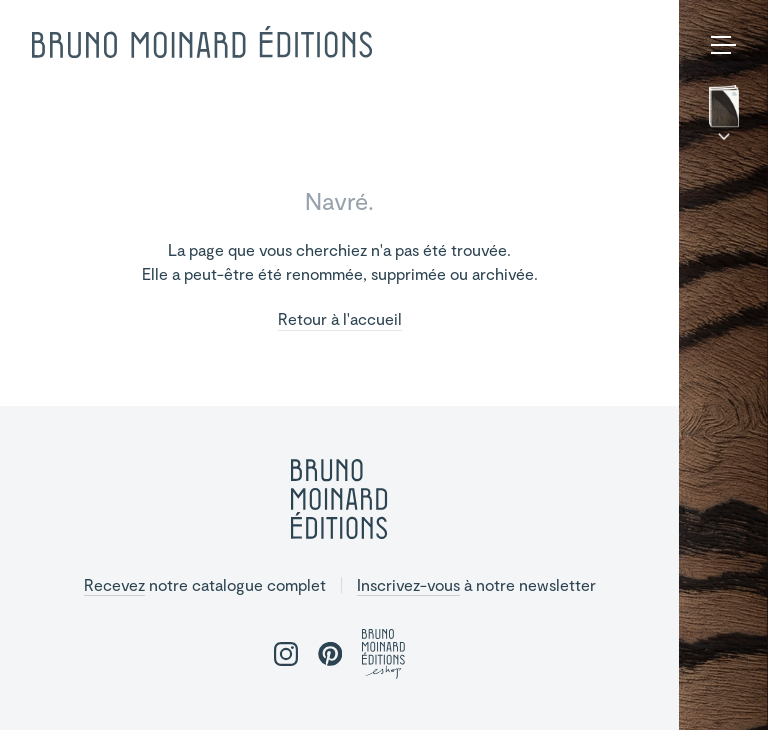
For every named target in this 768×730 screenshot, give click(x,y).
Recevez (114, 584)
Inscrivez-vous (408, 584)
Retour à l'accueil (340, 319)
